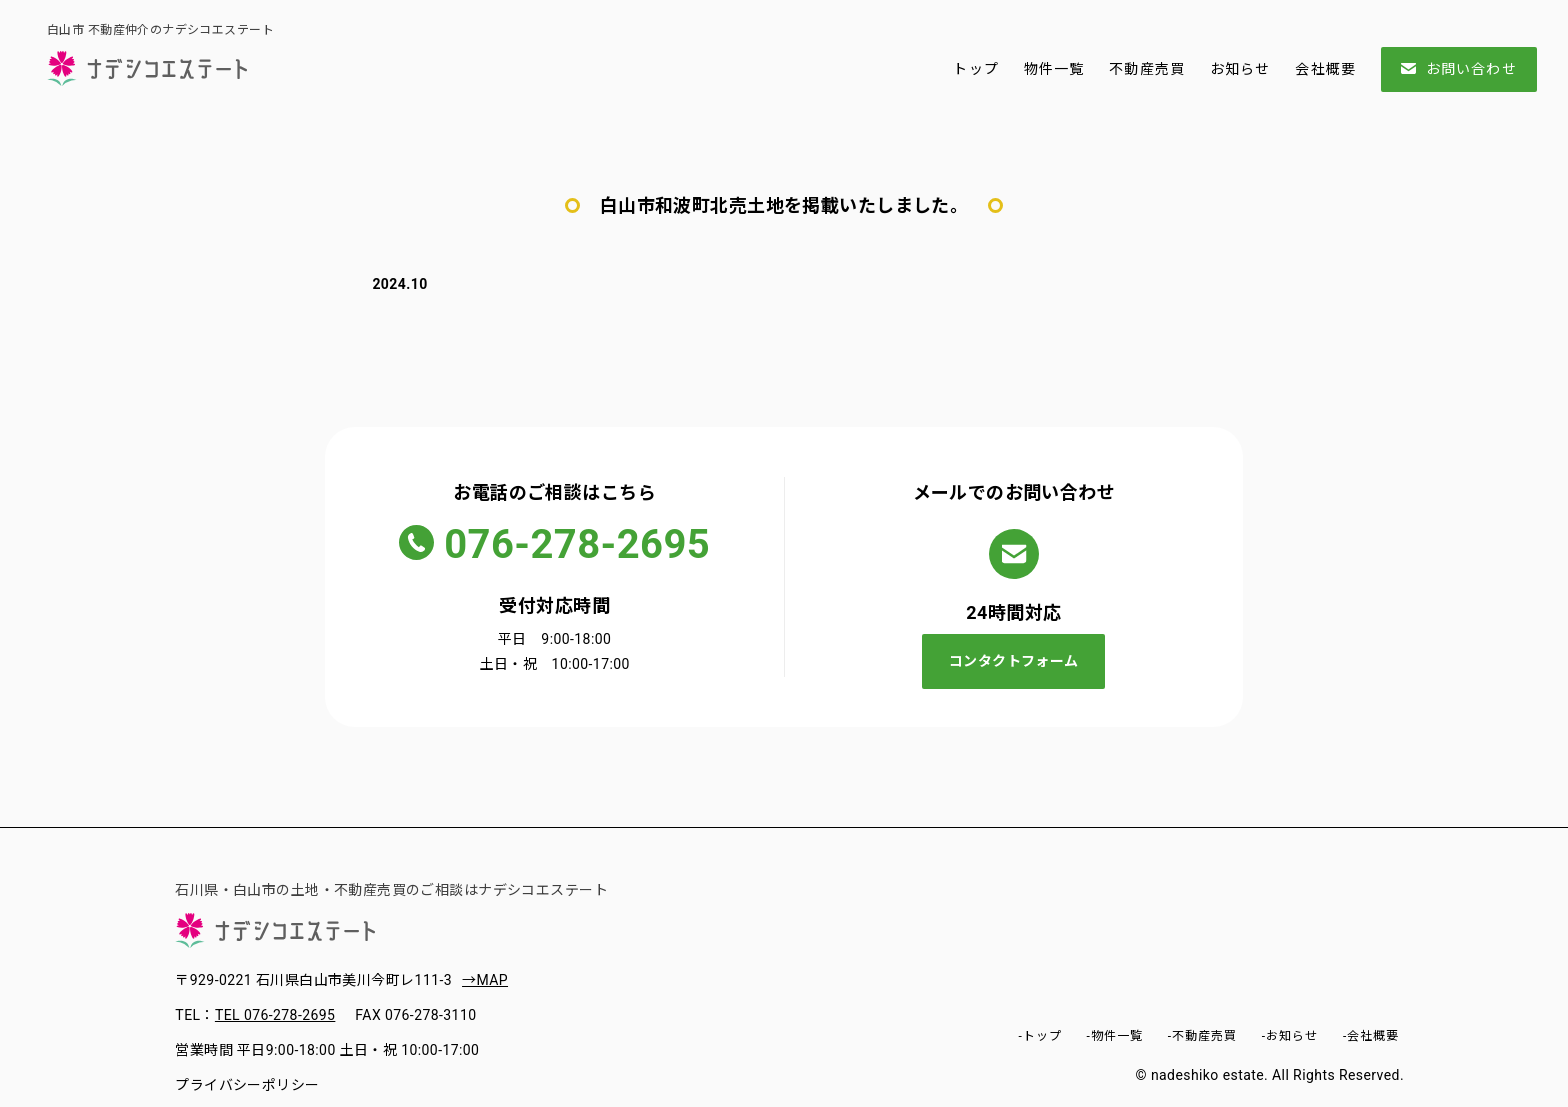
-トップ (1039, 1036)
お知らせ (1240, 69)
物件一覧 (1054, 69)
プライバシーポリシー (247, 1085)
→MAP (485, 980)
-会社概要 (1371, 1036)
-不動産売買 (1202, 1036)
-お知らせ (1290, 1036)
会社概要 (1325, 69)
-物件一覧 (1115, 1036)
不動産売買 (1147, 69)
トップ (975, 69)
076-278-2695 (577, 544)
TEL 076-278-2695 (275, 1015)
